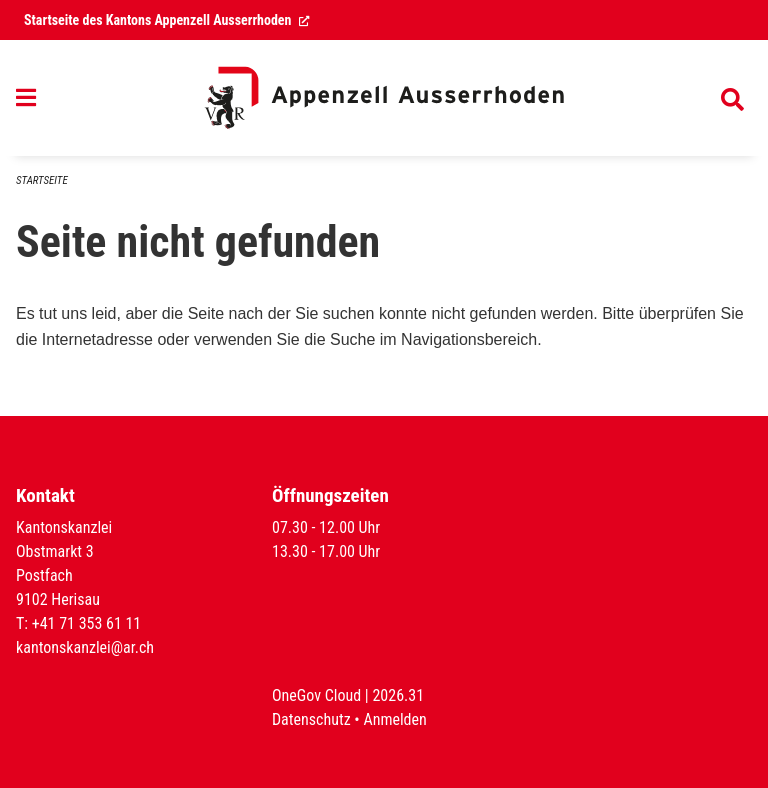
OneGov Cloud (316, 695)
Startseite (42, 180)
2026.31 (398, 695)
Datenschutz (311, 719)
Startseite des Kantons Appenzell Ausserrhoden (167, 20)
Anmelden (394, 719)
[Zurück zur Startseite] (384, 98)
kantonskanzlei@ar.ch (85, 647)
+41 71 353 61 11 (87, 623)
